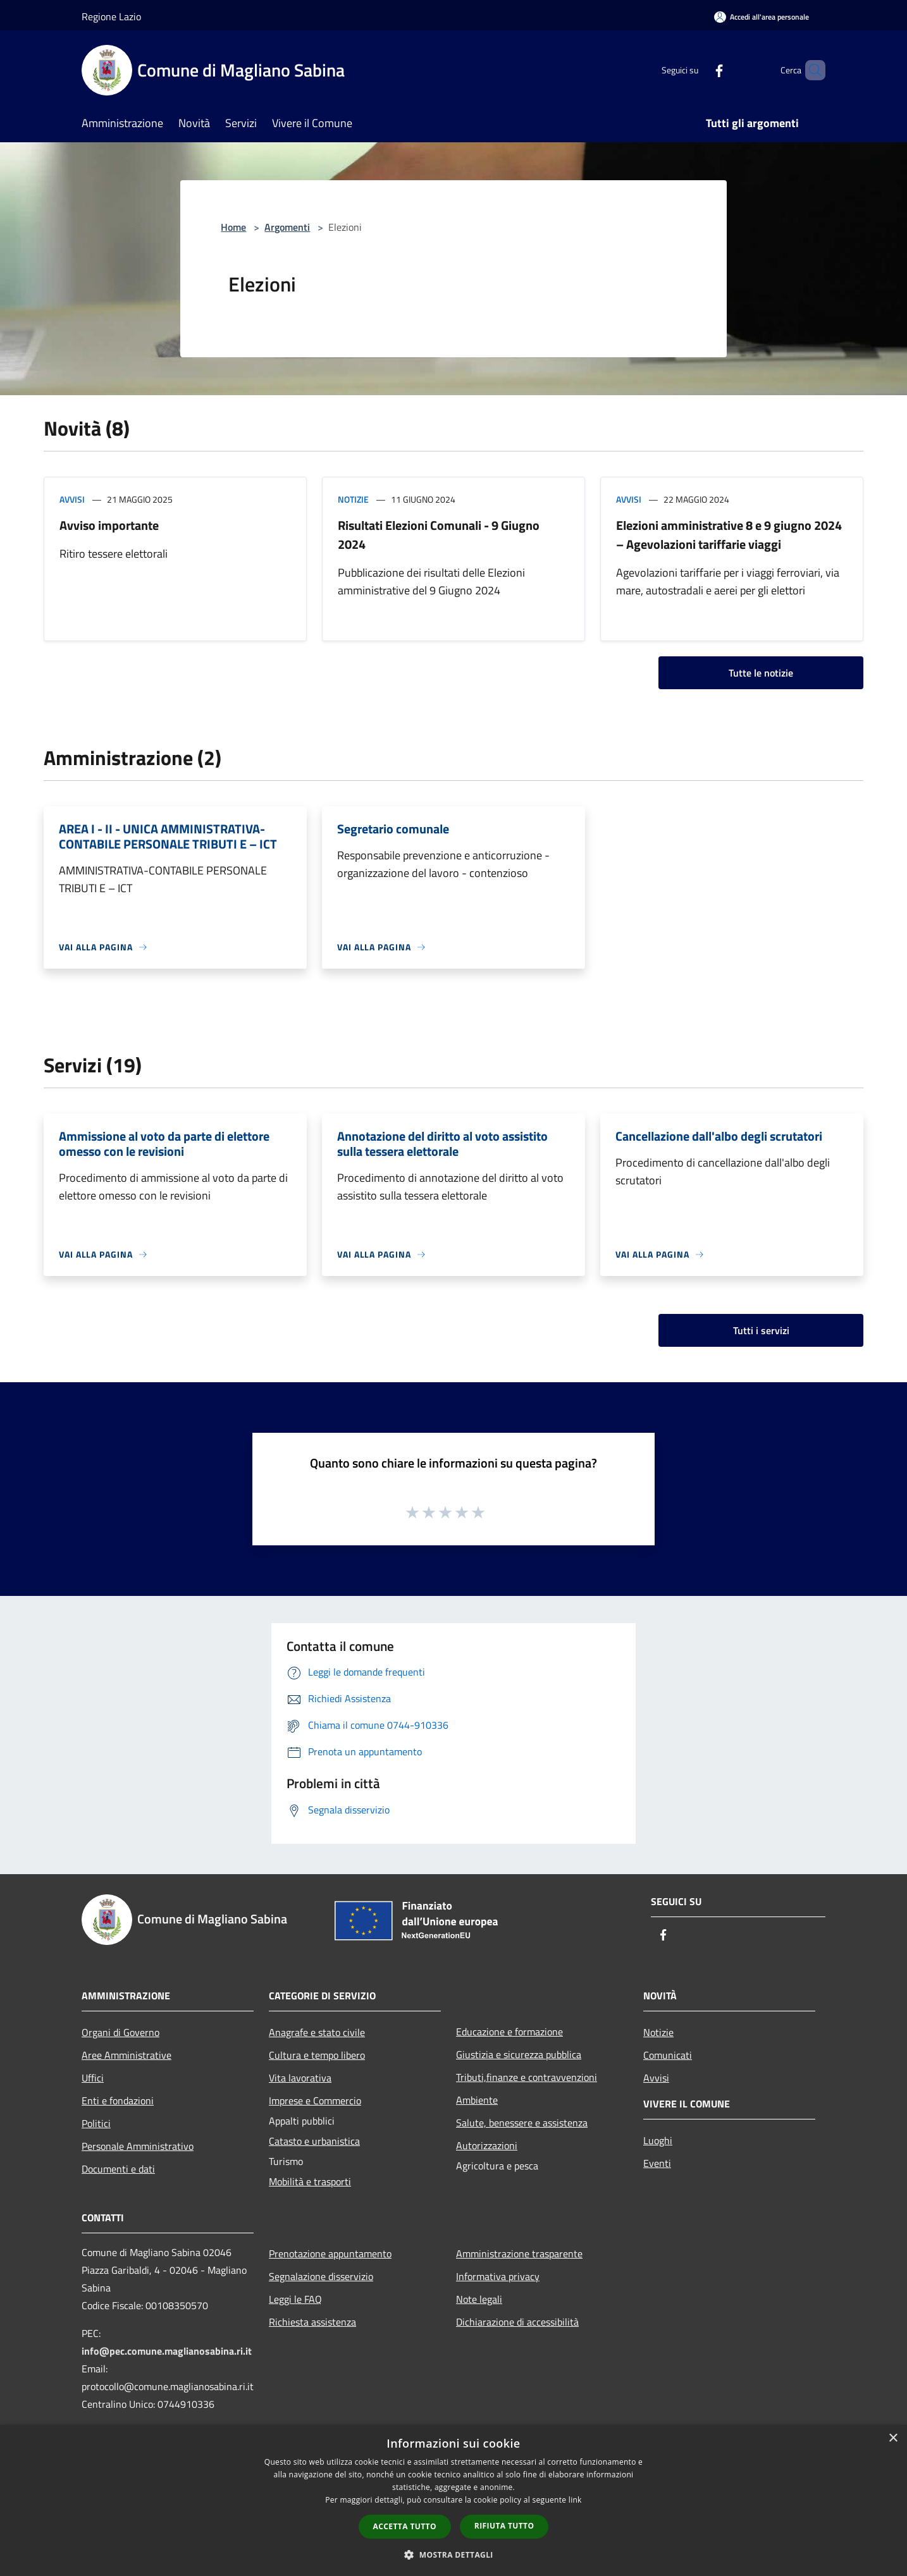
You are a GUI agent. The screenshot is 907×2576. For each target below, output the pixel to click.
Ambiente (477, 2099)
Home (233, 227)
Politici (96, 2123)
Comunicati (667, 2055)
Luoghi (657, 2140)
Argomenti (287, 227)
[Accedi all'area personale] (761, 17)
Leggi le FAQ (295, 2299)
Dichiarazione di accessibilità (517, 2321)
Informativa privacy (498, 2276)
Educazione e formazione (509, 2031)
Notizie (353, 499)
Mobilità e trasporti (310, 2181)
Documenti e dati (118, 2168)
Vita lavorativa (300, 2077)
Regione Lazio (111, 16)
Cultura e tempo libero (317, 2055)
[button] (453, 2554)
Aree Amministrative (126, 2055)
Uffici (93, 2077)
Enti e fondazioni (118, 2100)
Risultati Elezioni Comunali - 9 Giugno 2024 (439, 534)
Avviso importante (109, 525)
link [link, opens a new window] (575, 2499)
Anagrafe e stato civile (317, 2032)
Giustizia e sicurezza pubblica (518, 2054)
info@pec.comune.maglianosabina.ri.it (167, 2350)
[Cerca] (810, 70)
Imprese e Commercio (315, 2100)
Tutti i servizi (761, 1330)
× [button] (893, 2438)
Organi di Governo (120, 2032)
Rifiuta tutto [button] (504, 2525)
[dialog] (453, 2500)
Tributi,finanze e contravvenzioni (526, 2077)
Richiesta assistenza (312, 2321)
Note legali (479, 2299)
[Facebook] (697, 69)
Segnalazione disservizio (321, 2276)
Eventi (657, 2163)
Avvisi (72, 499)
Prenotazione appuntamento (330, 2253)
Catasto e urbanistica (314, 2141)
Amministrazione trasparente (519, 2253)
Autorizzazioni (486, 2145)
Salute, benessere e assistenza (522, 2122)
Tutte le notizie (761, 672)
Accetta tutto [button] (404, 2526)
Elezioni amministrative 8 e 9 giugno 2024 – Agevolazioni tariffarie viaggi (729, 534)
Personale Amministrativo (138, 2146)
